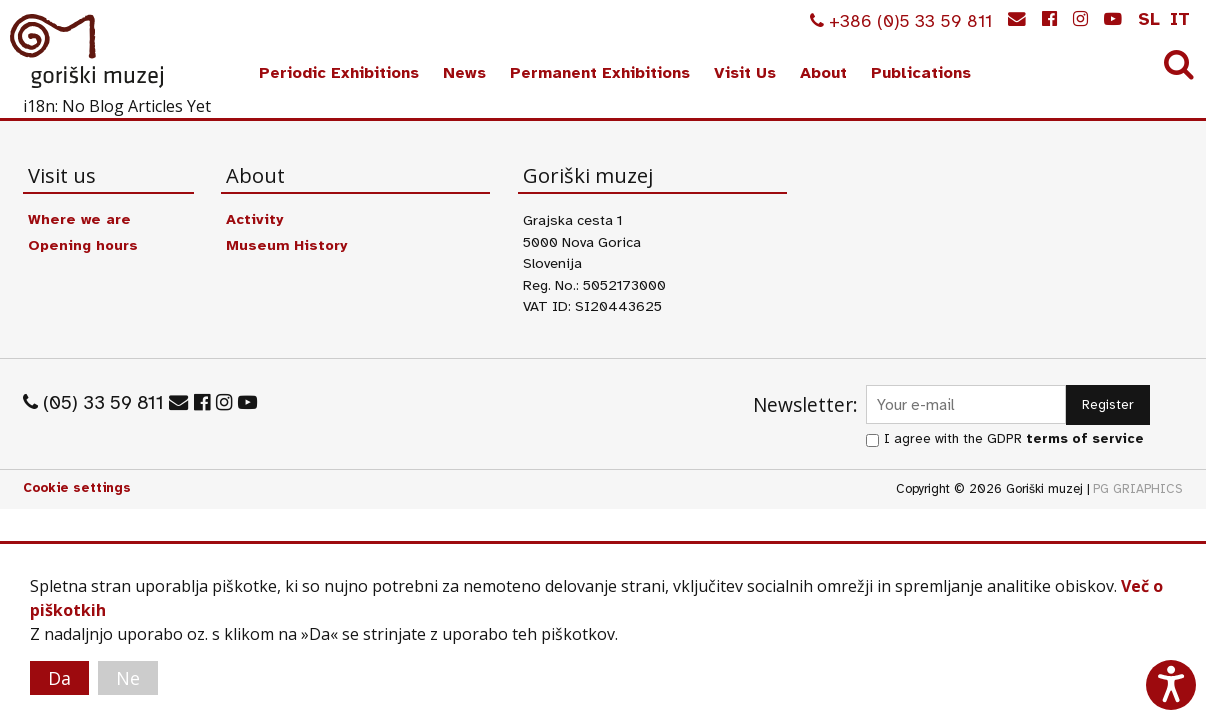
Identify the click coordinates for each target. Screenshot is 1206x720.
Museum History (286, 245)
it (1180, 19)
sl (1149, 19)
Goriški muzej (88, 51)
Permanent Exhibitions (600, 73)
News (464, 73)
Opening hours (83, 245)
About (823, 73)
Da (59, 678)
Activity (254, 219)
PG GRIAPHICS (1138, 489)
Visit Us (745, 73)
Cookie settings (77, 488)
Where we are (79, 219)
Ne (128, 678)
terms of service (1085, 438)
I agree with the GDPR (1014, 438)
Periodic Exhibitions (339, 73)
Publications (921, 73)
